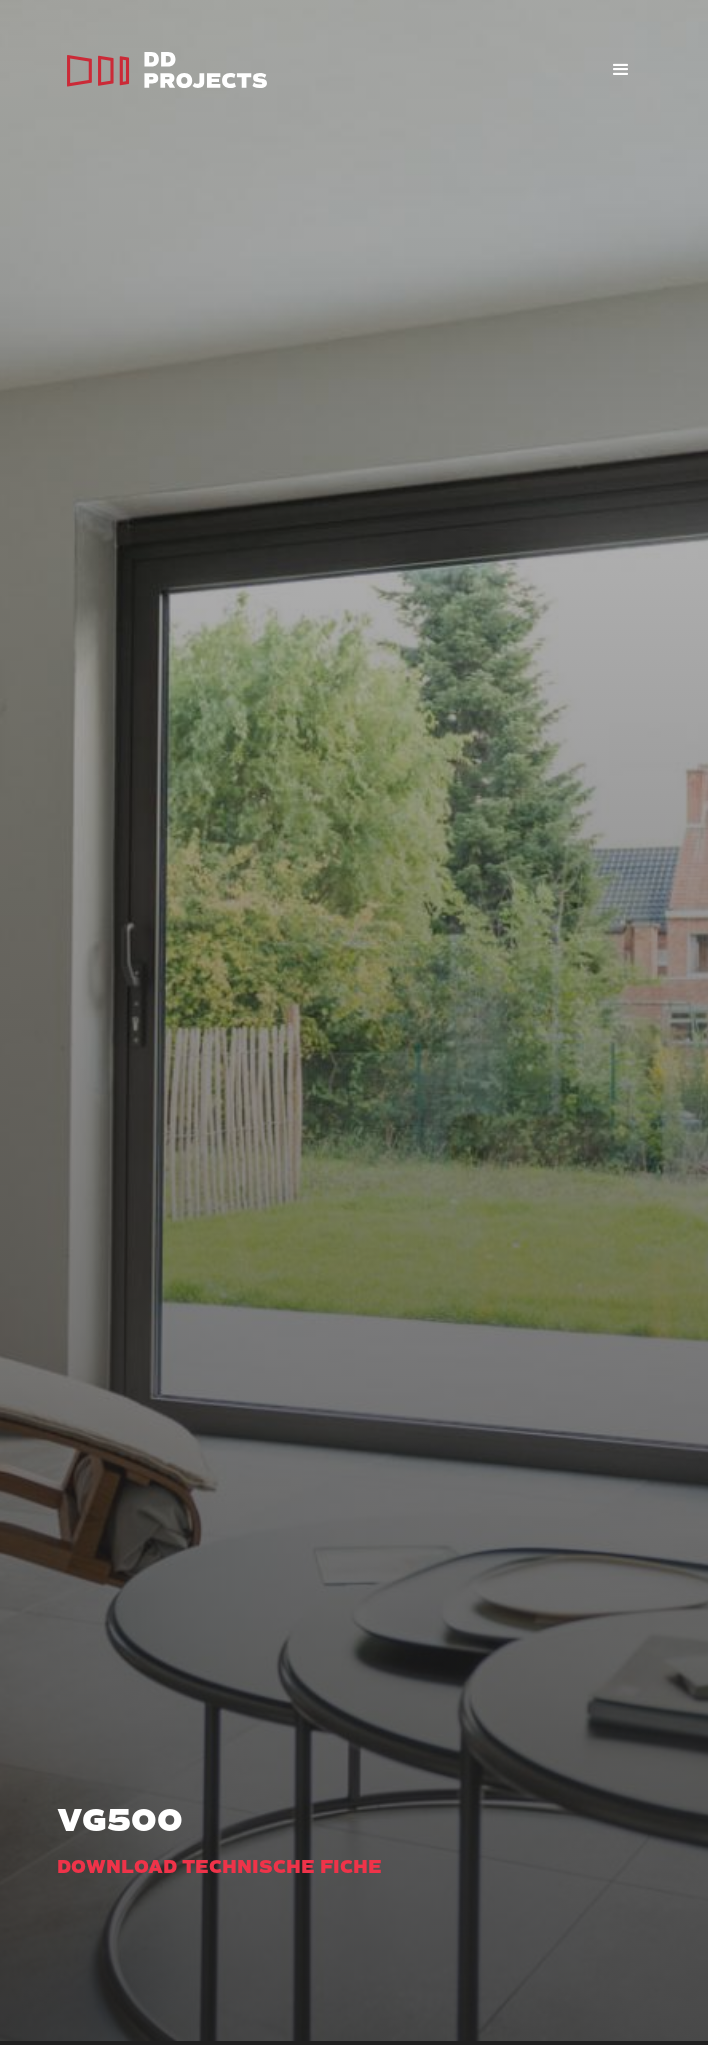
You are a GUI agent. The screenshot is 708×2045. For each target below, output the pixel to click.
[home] (162, 69)
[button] (621, 70)
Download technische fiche (219, 1867)
